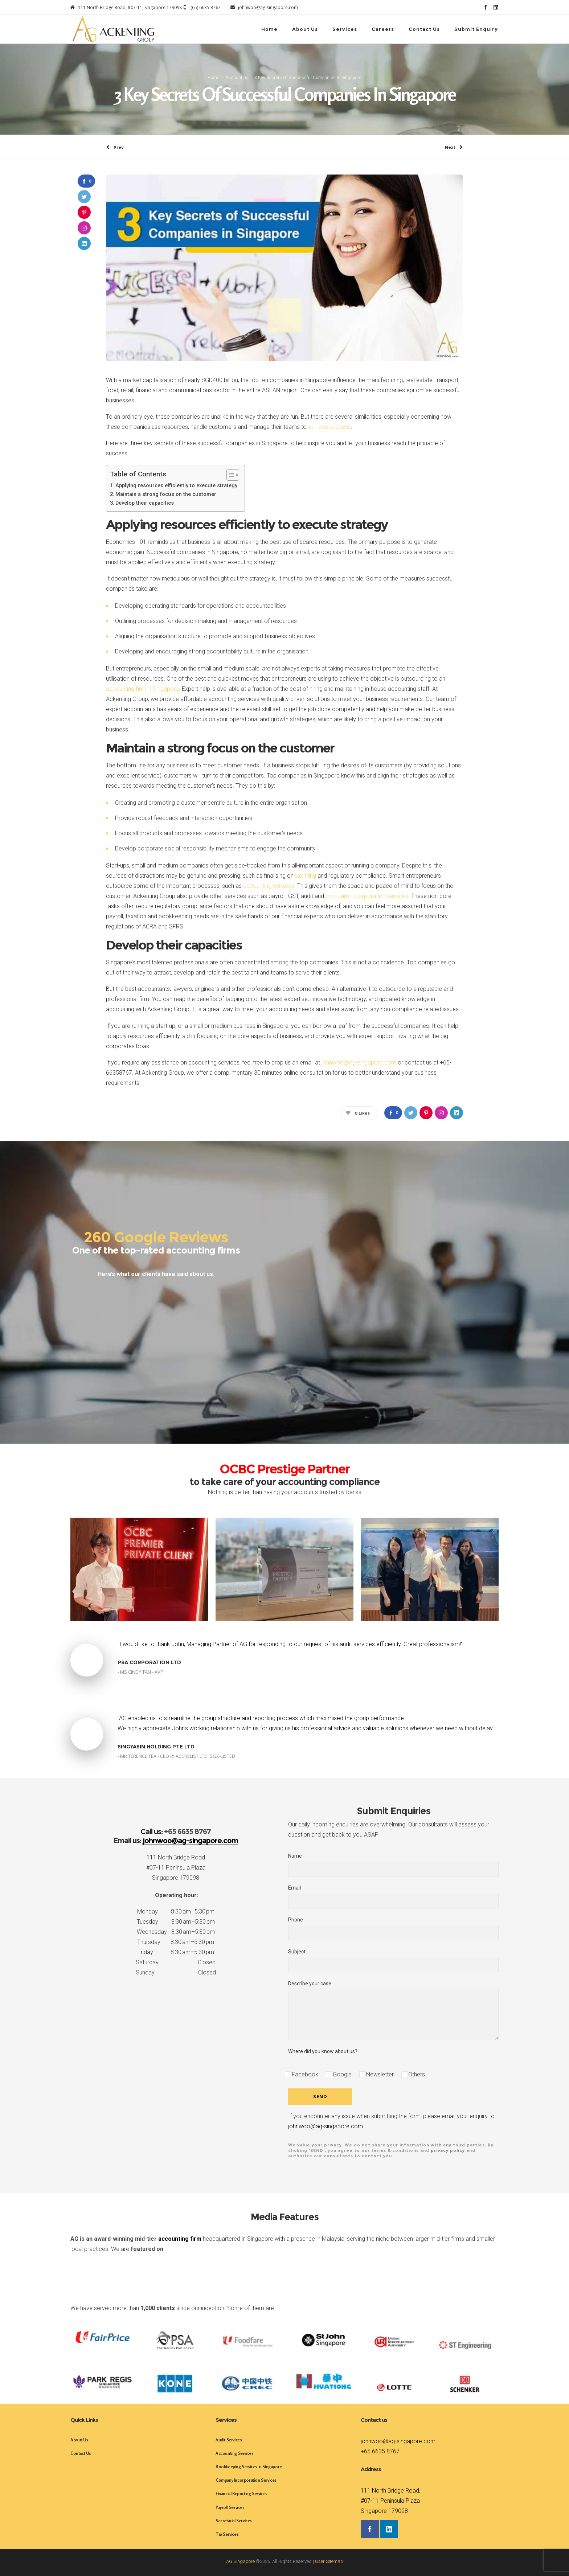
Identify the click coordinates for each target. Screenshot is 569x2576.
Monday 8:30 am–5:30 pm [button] (175, 1911)
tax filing (305, 875)
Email (393, 1896)
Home (214, 77)
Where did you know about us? (322, 2051)
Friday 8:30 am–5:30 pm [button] (176, 1952)
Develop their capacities (144, 503)
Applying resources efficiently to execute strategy (176, 486)
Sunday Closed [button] (176, 1972)
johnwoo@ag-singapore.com (359, 1062)
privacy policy (448, 2150)
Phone (393, 1928)
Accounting (237, 77)
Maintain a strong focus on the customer (165, 494)
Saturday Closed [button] (176, 1962)
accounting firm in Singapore (142, 688)
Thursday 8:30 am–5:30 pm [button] (175, 1942)
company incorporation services (367, 896)
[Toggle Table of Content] (229, 475)
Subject (393, 1960)
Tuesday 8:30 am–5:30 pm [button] (176, 1921)
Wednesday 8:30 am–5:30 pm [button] (176, 1931)
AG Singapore (240, 2561)
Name (393, 1864)
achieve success (329, 426)
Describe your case (393, 2010)
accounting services (268, 885)
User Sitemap (329, 2561)
